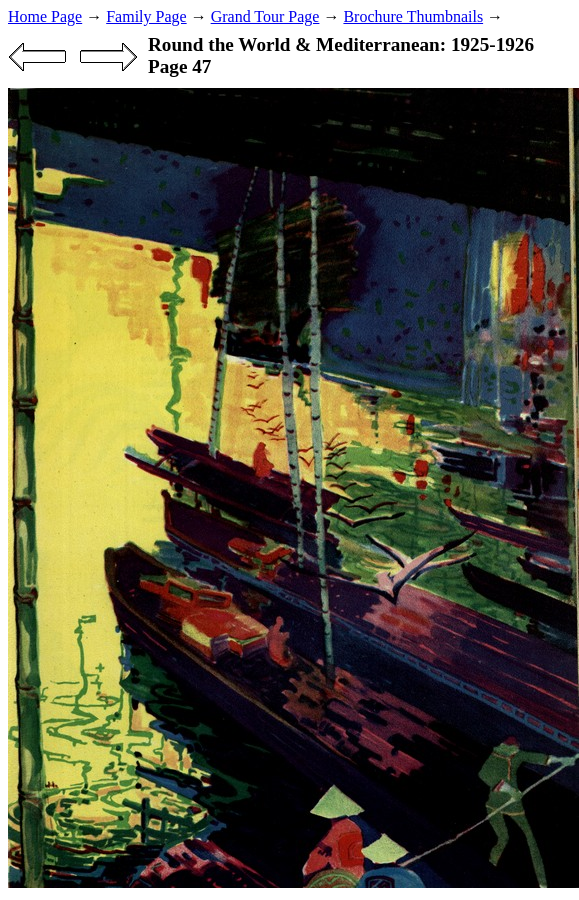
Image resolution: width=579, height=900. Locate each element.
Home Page (45, 16)
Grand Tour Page (265, 16)
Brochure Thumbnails (413, 16)
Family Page (146, 16)
